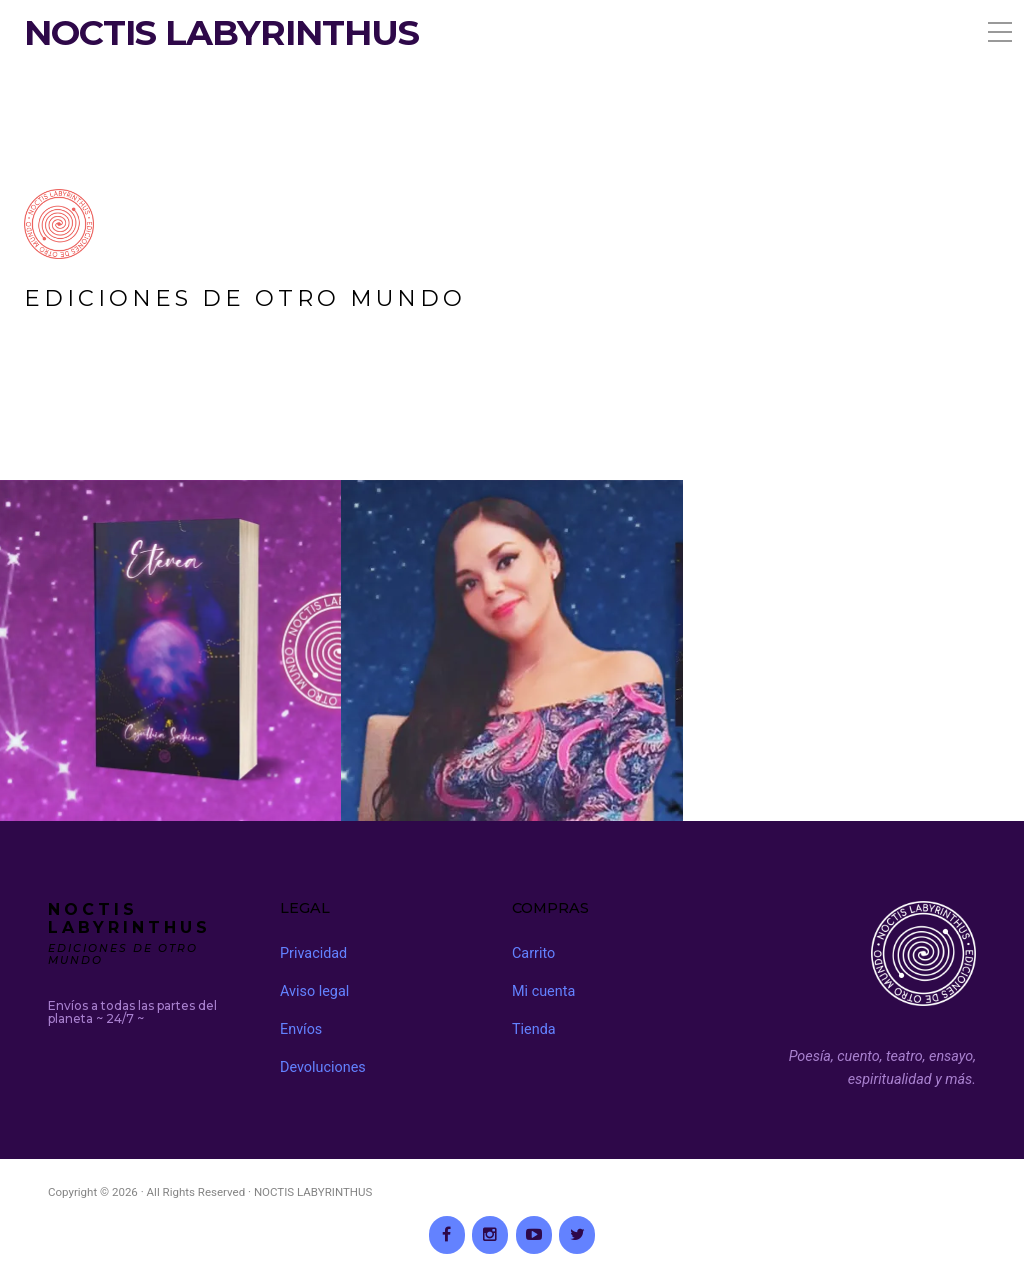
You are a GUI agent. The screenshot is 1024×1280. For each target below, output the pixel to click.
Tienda (534, 1029)
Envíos (301, 1029)
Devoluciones (323, 1067)
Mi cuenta (543, 991)
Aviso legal (314, 991)
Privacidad (313, 953)
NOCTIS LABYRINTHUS (221, 33)
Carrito (533, 953)
